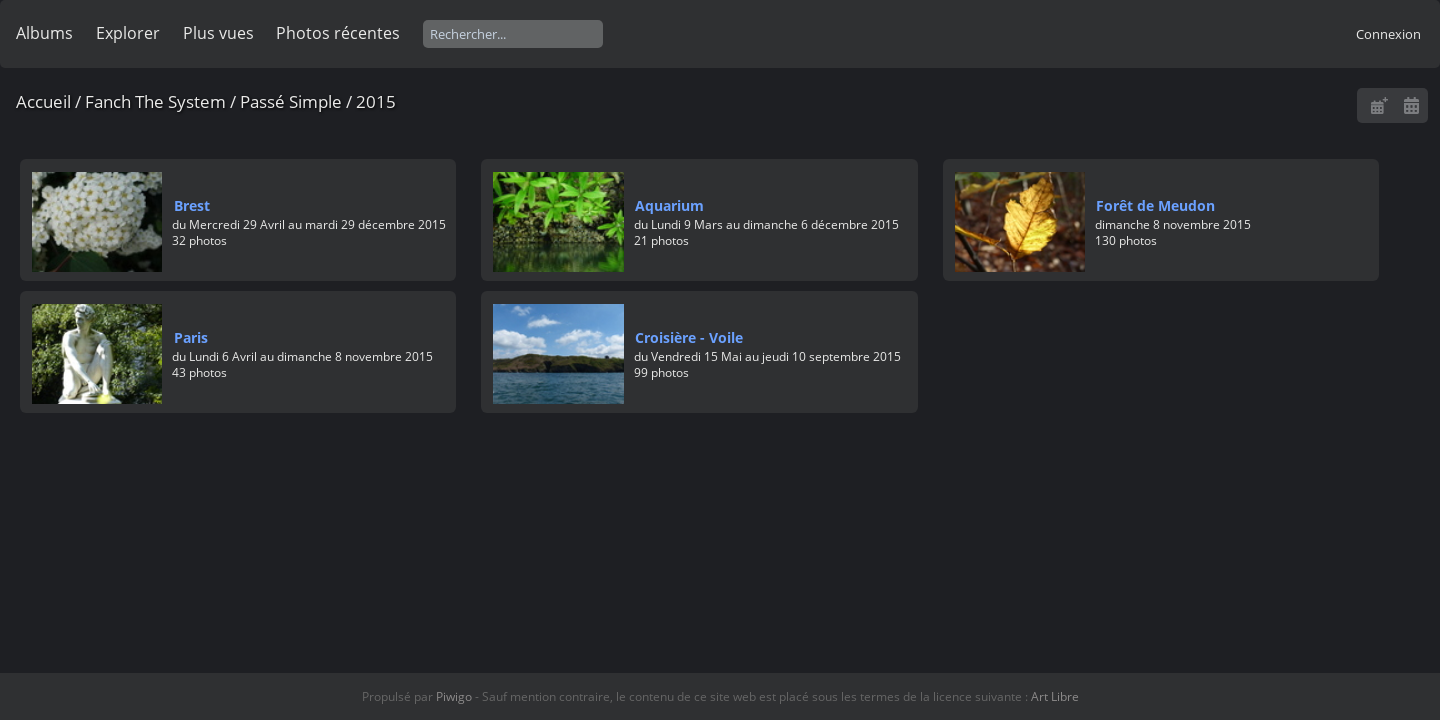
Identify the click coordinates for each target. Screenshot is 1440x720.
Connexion (1388, 34)
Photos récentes (338, 33)
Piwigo (454, 696)
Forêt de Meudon (1155, 205)
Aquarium (669, 205)
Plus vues (218, 33)
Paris (191, 337)
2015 (376, 101)
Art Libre (1055, 696)
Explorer (128, 33)
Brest (192, 205)
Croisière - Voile (689, 337)
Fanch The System (155, 101)
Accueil (43, 101)
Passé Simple (291, 101)
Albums (44, 33)
